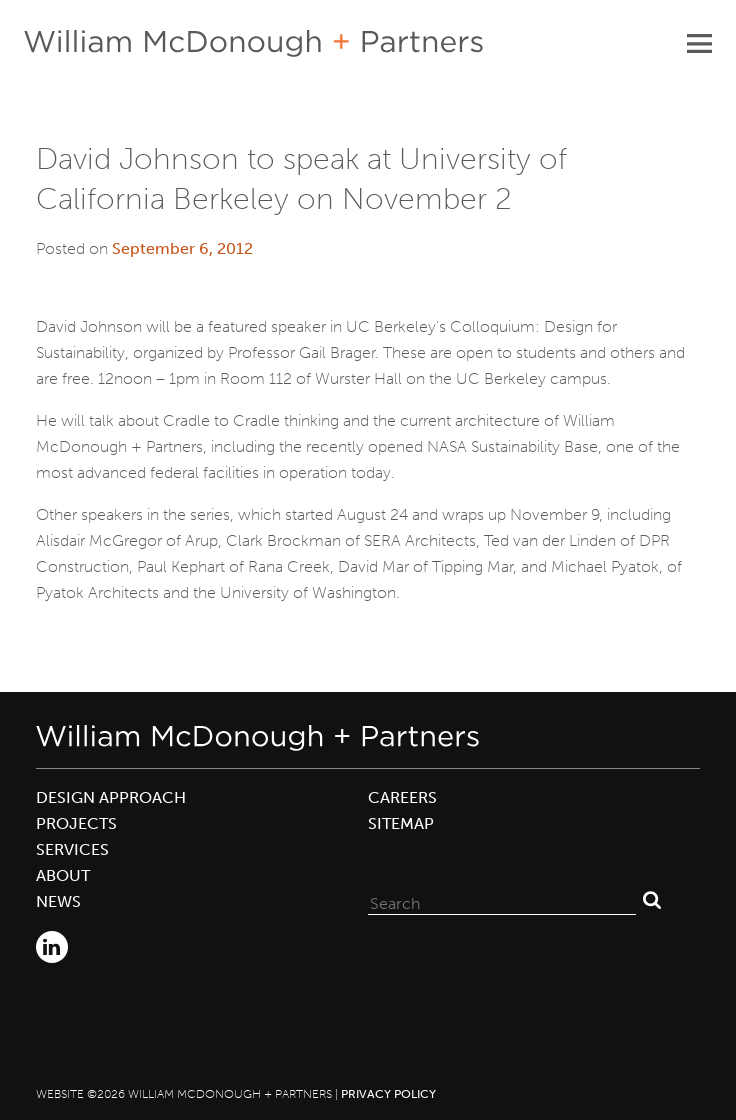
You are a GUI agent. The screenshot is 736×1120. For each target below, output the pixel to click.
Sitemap (401, 823)
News (58, 901)
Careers (402, 797)
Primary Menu (699, 43)
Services (72, 849)
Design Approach (111, 797)
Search (652, 899)
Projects (76, 823)
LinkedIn (52, 947)
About (63, 875)
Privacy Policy (388, 1094)
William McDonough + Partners (253, 43)
